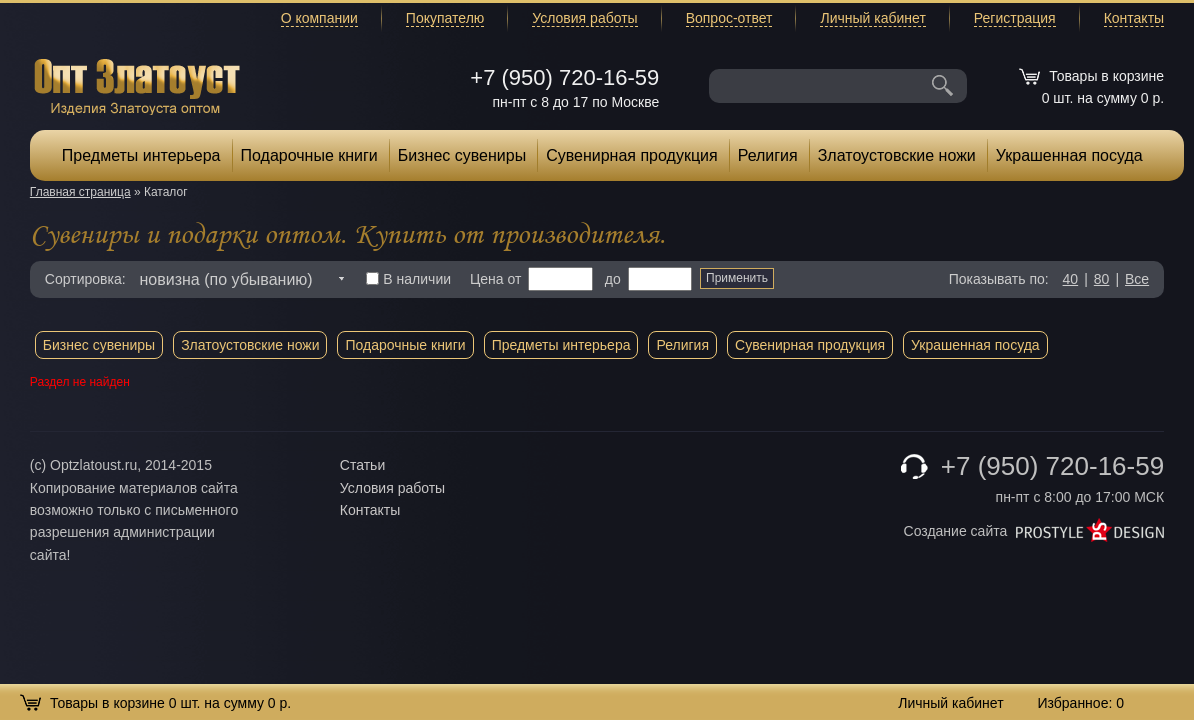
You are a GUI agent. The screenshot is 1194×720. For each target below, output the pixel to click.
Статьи (362, 465)
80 (1102, 279)
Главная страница (80, 192)
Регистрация (1015, 18)
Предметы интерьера (141, 155)
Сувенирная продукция (632, 155)
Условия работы (584, 18)
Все (1137, 279)
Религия (768, 155)
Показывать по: (999, 279)
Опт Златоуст (137, 84)
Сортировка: (85, 279)
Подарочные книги (309, 155)
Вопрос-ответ (729, 18)
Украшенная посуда (1069, 155)
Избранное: (1080, 703)
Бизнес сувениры (462, 155)
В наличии (408, 279)
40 (1071, 279)
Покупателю (445, 18)
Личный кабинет (872, 18)
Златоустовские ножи (897, 155)
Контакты (1134, 18)
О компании (319, 18)
